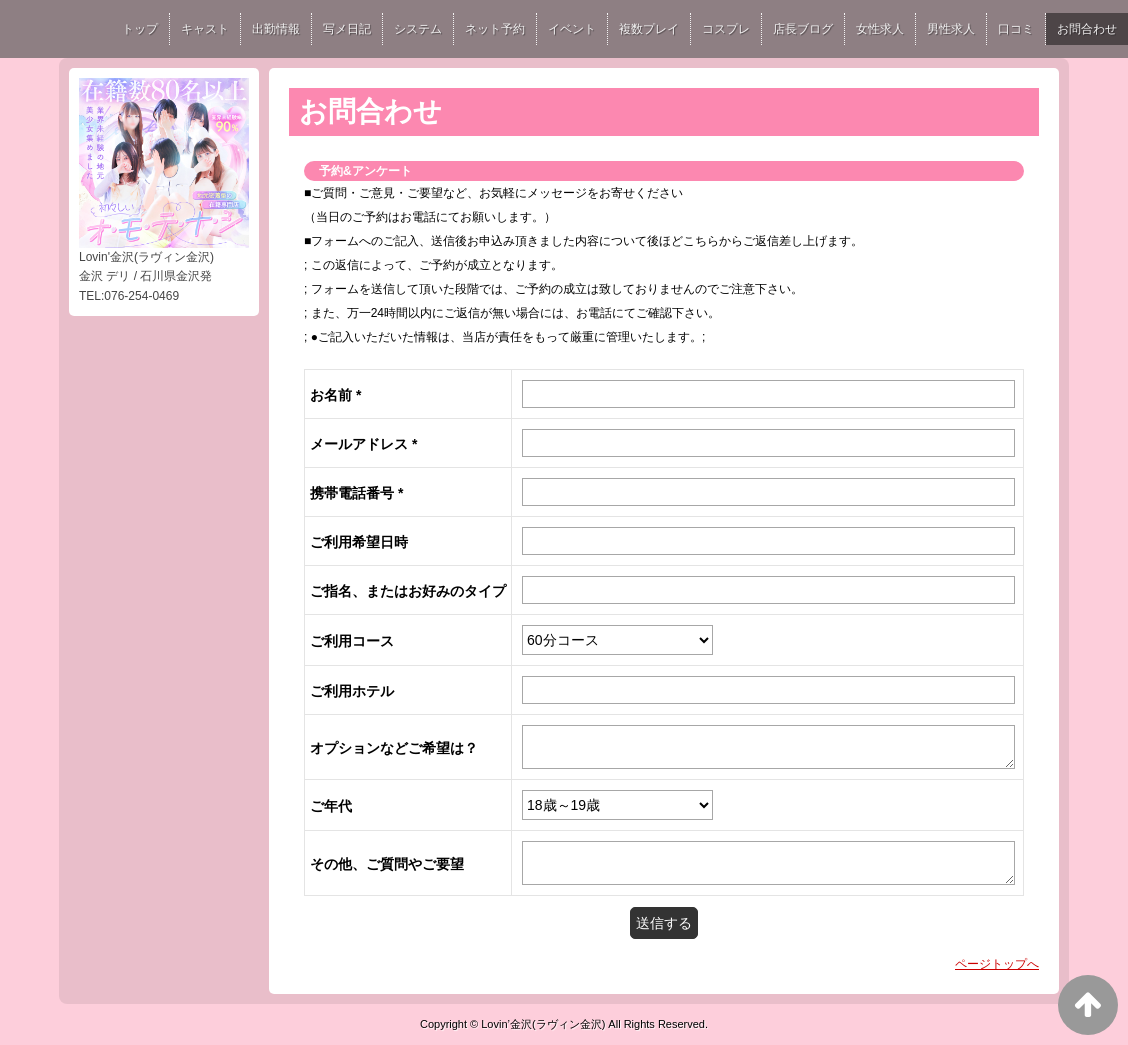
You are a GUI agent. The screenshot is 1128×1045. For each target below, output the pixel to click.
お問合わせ (1087, 29)
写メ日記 (347, 29)
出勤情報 (276, 29)
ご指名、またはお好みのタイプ (408, 591)
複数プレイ (649, 29)
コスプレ (726, 29)
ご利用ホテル (352, 691)
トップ (140, 29)
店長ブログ (803, 29)
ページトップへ (997, 964)
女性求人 (880, 29)
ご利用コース (352, 641)
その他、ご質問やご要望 (387, 864)
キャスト (205, 29)
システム (418, 29)
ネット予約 (495, 29)
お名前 (335, 395)
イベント (572, 29)
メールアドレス (363, 444)
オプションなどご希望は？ (394, 748)
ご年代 (331, 806)
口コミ (1016, 29)
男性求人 (951, 29)
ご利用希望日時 (359, 542)
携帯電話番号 (356, 493)
